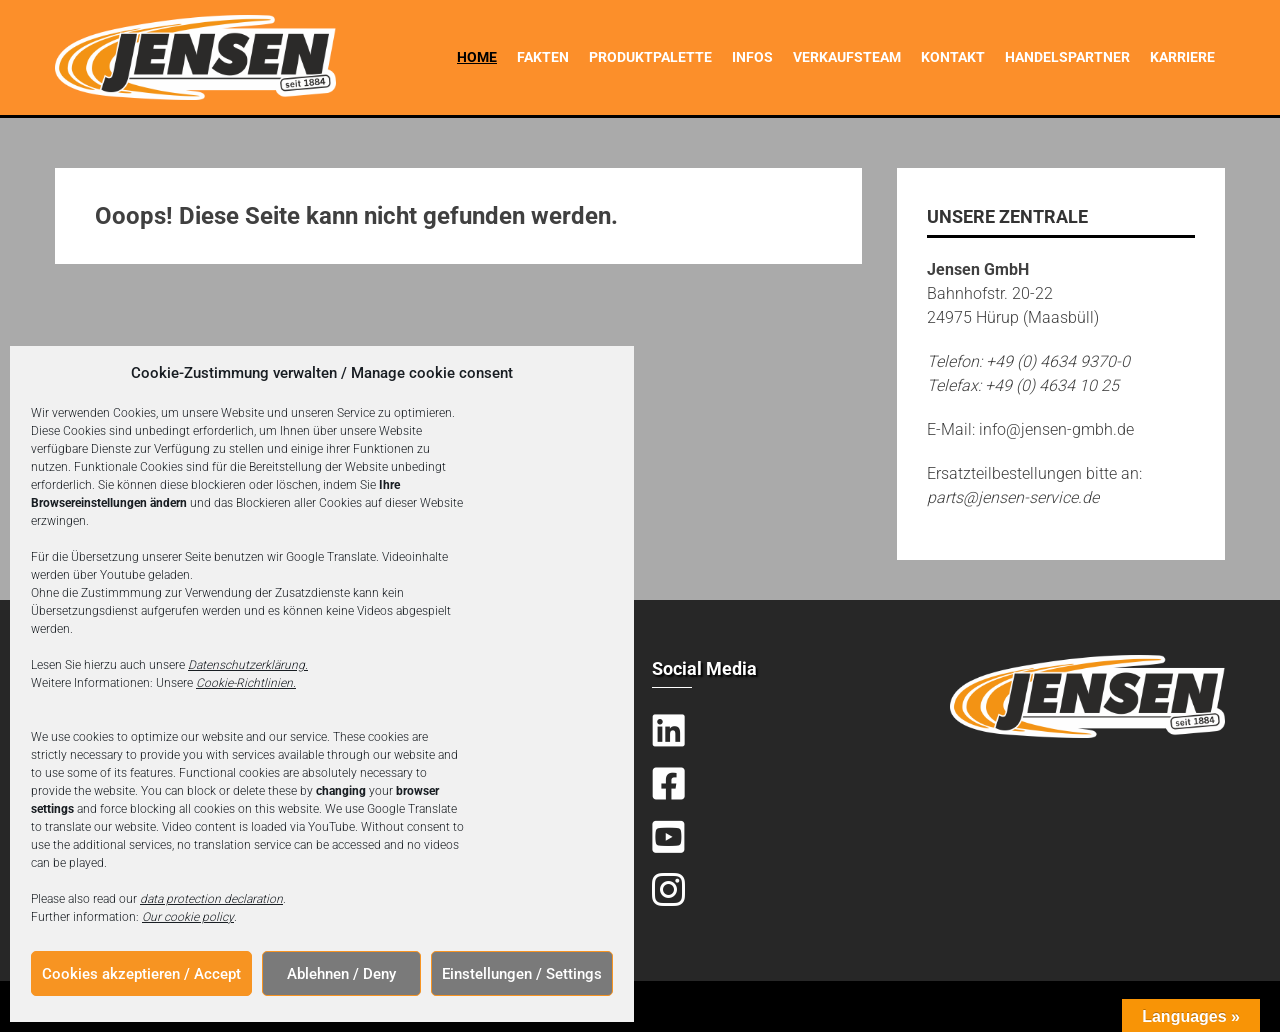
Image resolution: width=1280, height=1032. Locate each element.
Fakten (543, 57)
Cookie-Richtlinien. (246, 683)
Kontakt (953, 57)
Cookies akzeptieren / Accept (141, 974)
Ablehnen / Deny (341, 974)
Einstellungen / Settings (522, 974)
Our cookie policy (188, 917)
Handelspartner (1067, 57)
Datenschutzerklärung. (248, 665)
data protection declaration (211, 899)
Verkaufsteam (847, 57)
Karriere (1182, 57)
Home (477, 57)
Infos (752, 57)
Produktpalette (650, 57)
